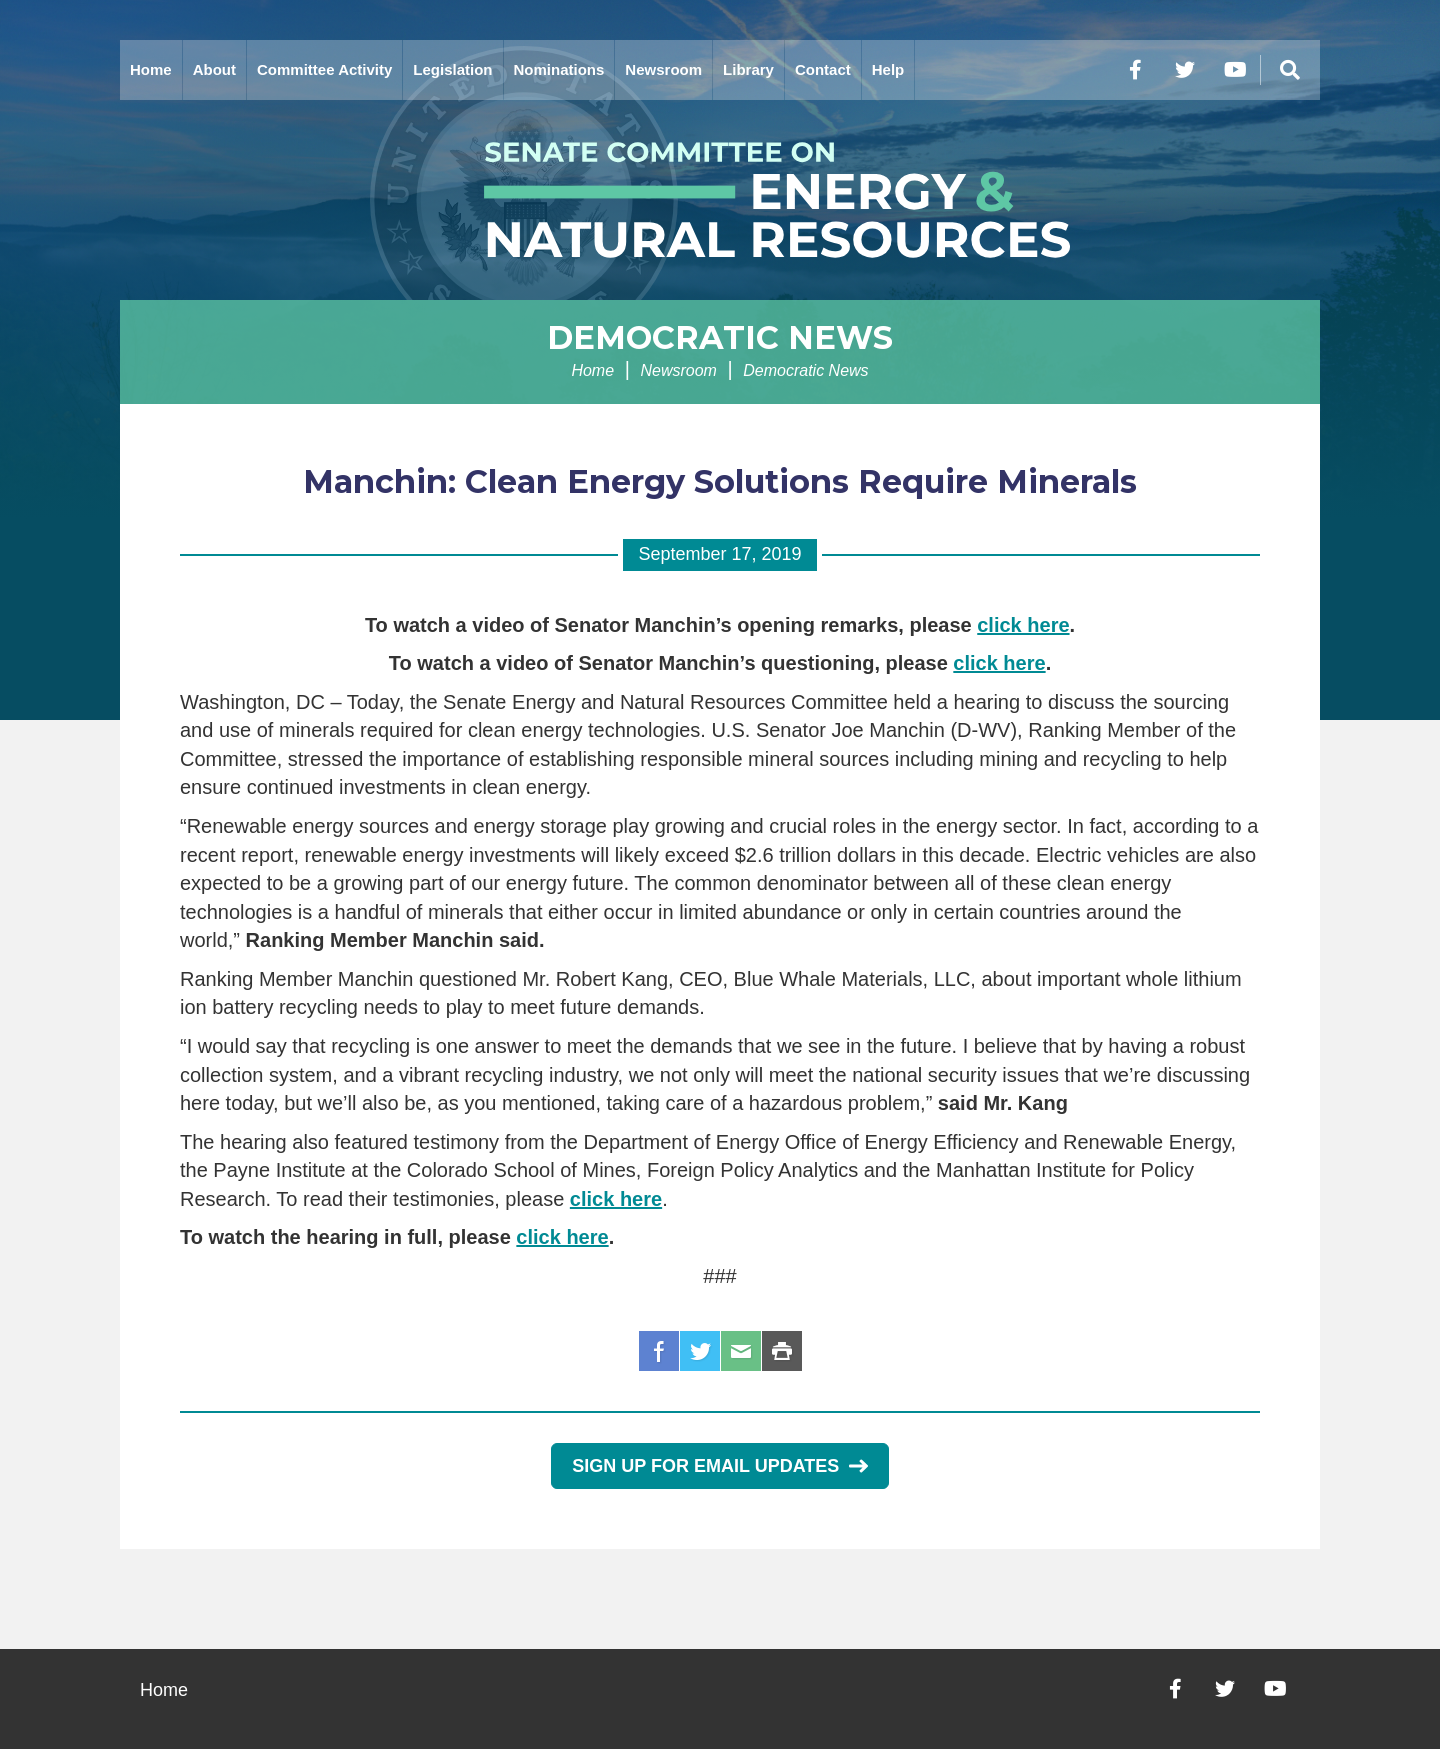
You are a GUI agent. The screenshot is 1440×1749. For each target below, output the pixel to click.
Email (741, 1351)
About (214, 69)
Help (888, 69)
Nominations (559, 69)
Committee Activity (324, 69)
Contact (823, 69)
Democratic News (720, 337)
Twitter (700, 1351)
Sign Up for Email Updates (719, 1466)
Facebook (659, 1351)
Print (782, 1351)
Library (748, 69)
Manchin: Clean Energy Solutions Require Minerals (720, 481)
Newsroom (663, 69)
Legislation (452, 69)
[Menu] (1290, 70)
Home (151, 69)
